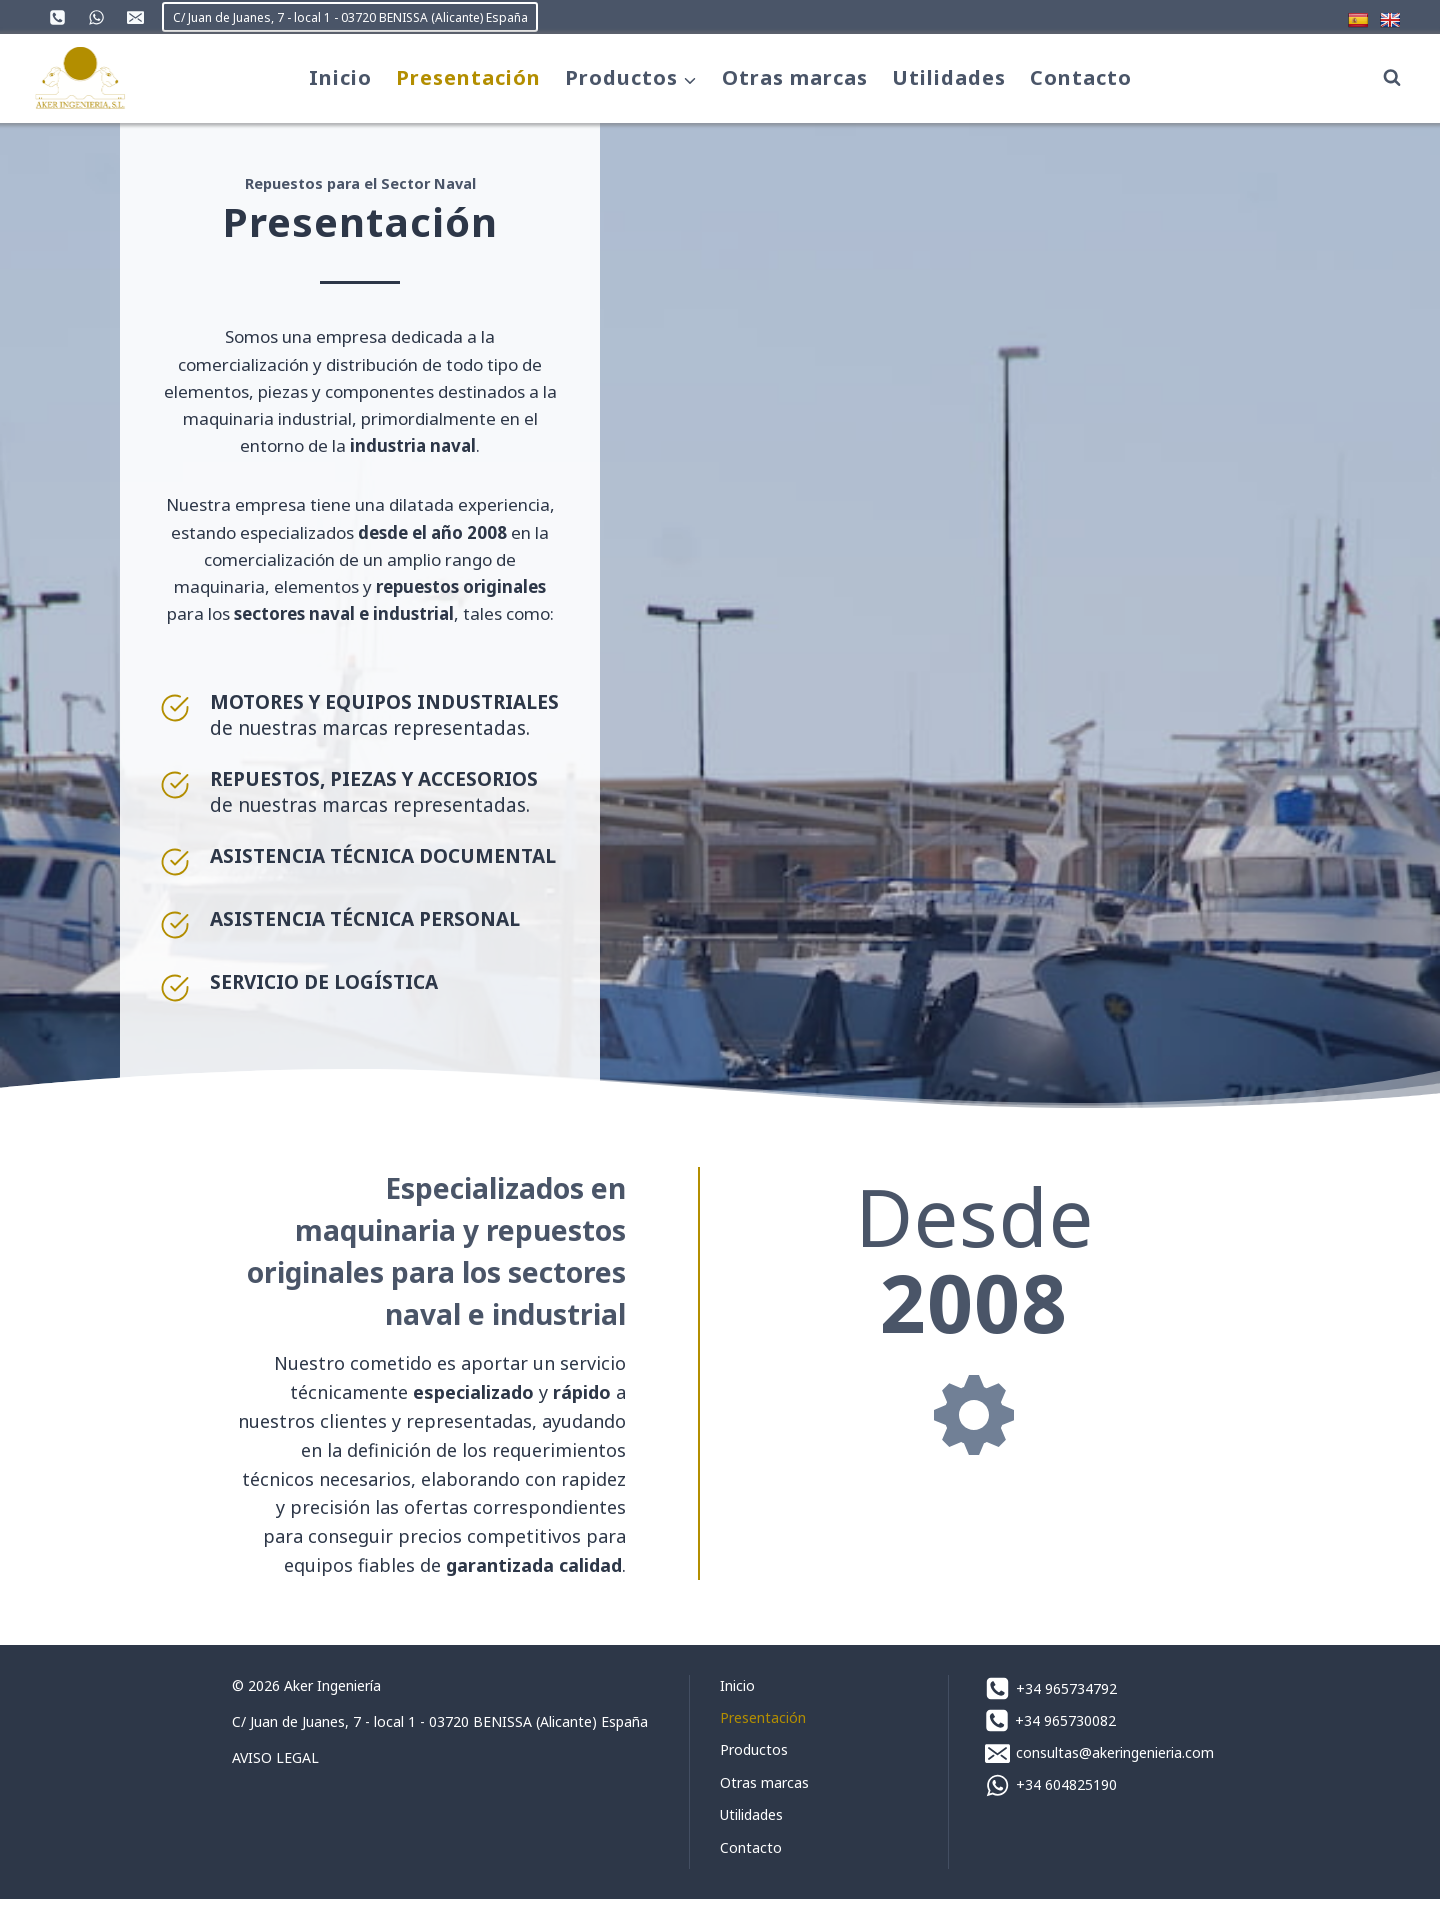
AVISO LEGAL (275, 1786)
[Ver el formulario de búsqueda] (1392, 78)
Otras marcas (795, 77)
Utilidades (949, 77)
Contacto (1081, 77)
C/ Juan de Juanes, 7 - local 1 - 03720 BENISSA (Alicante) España (350, 17)
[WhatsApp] (96, 17)
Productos (754, 1778)
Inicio (340, 77)
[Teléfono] (57, 17)
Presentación (468, 77)
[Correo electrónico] (135, 17)
